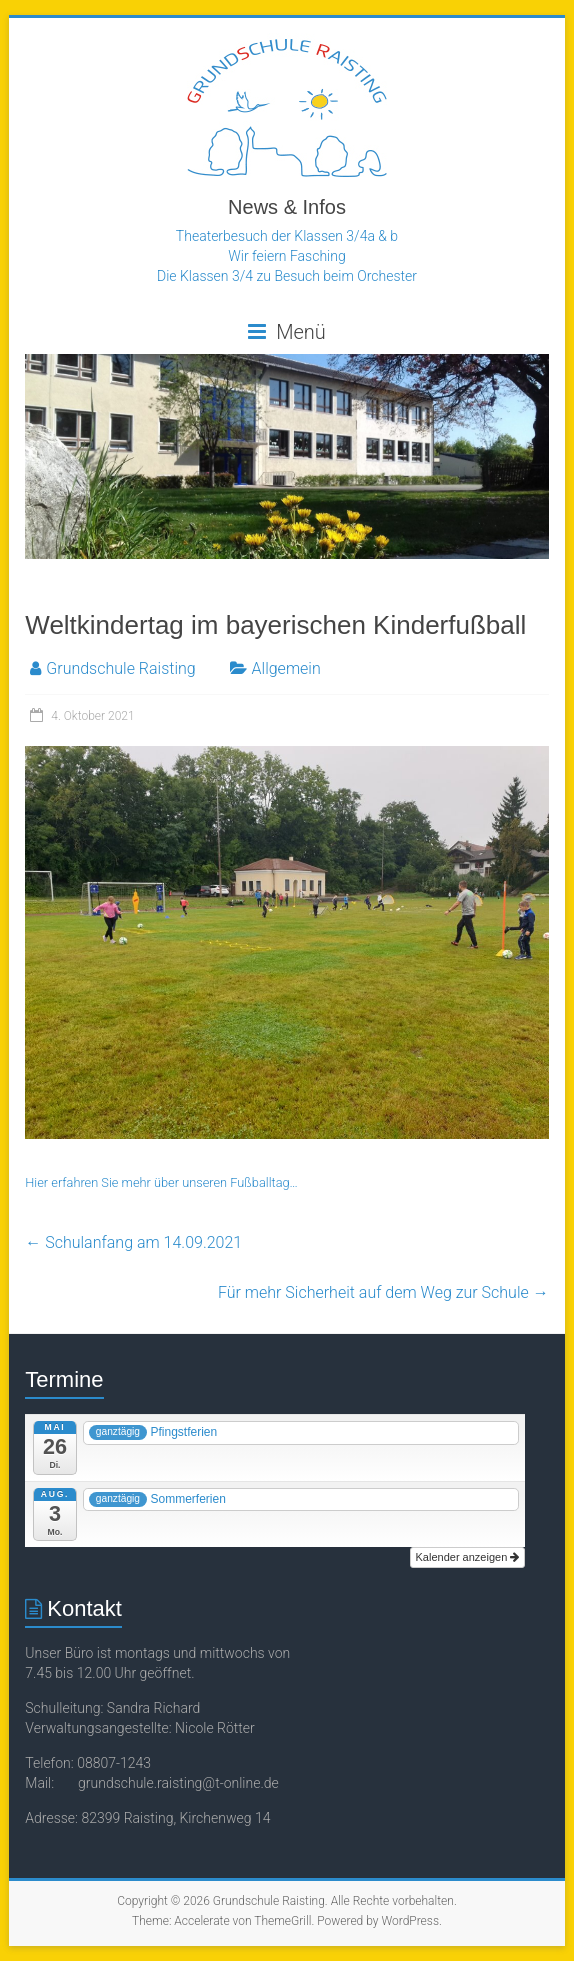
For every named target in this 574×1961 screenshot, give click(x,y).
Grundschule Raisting (120, 668)
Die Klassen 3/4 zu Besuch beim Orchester (287, 276)
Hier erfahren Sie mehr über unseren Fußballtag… (161, 1182)
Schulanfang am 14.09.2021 (133, 1242)
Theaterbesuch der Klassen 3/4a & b (287, 236)
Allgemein (286, 668)
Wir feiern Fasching (286, 256)
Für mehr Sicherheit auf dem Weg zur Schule (383, 1292)
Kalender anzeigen (468, 1557)
